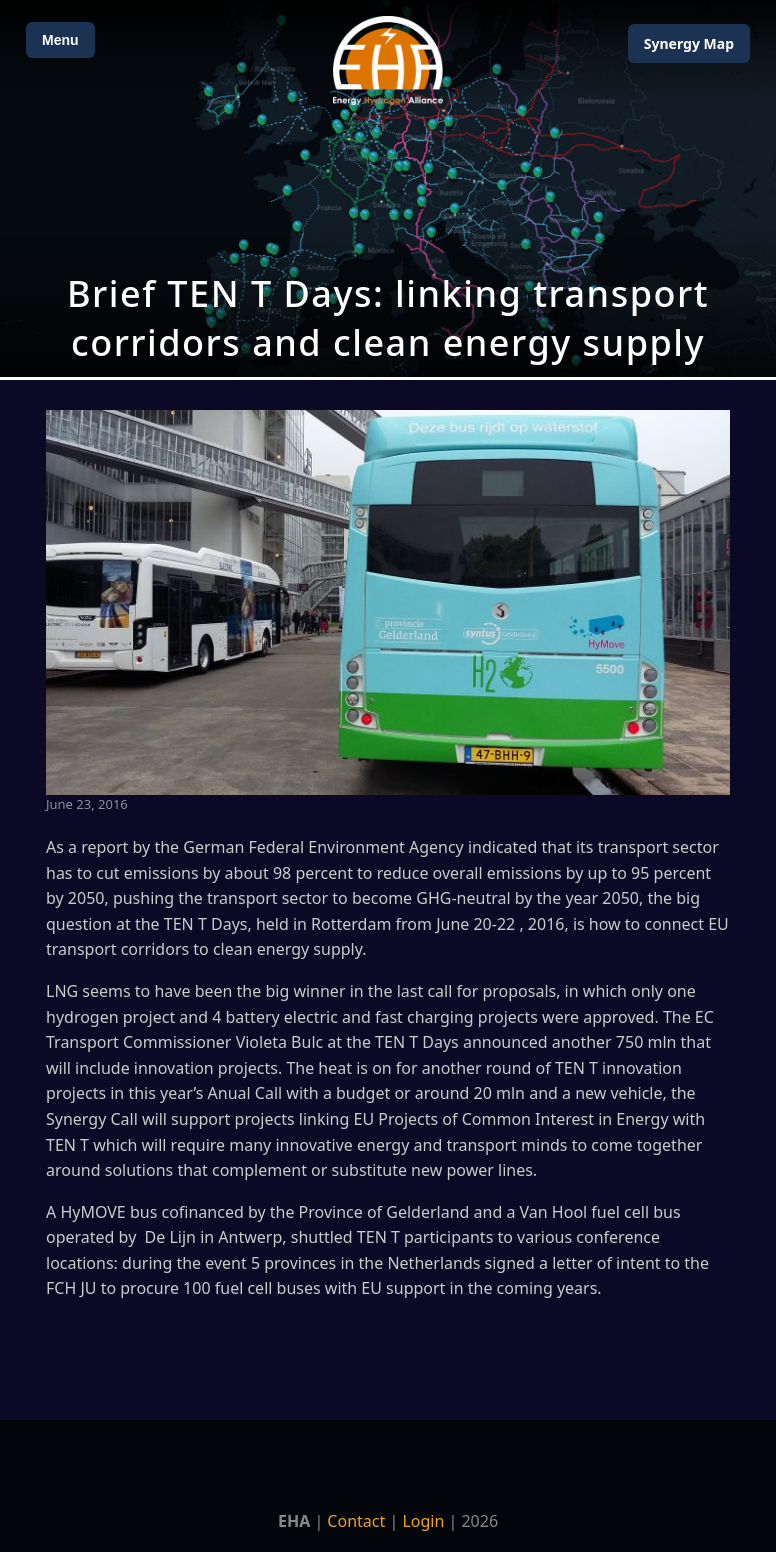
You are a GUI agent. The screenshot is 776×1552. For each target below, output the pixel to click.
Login (423, 1521)
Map (689, 43)
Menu (60, 40)
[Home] (388, 60)
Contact (356, 1521)
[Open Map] (388, 188)
